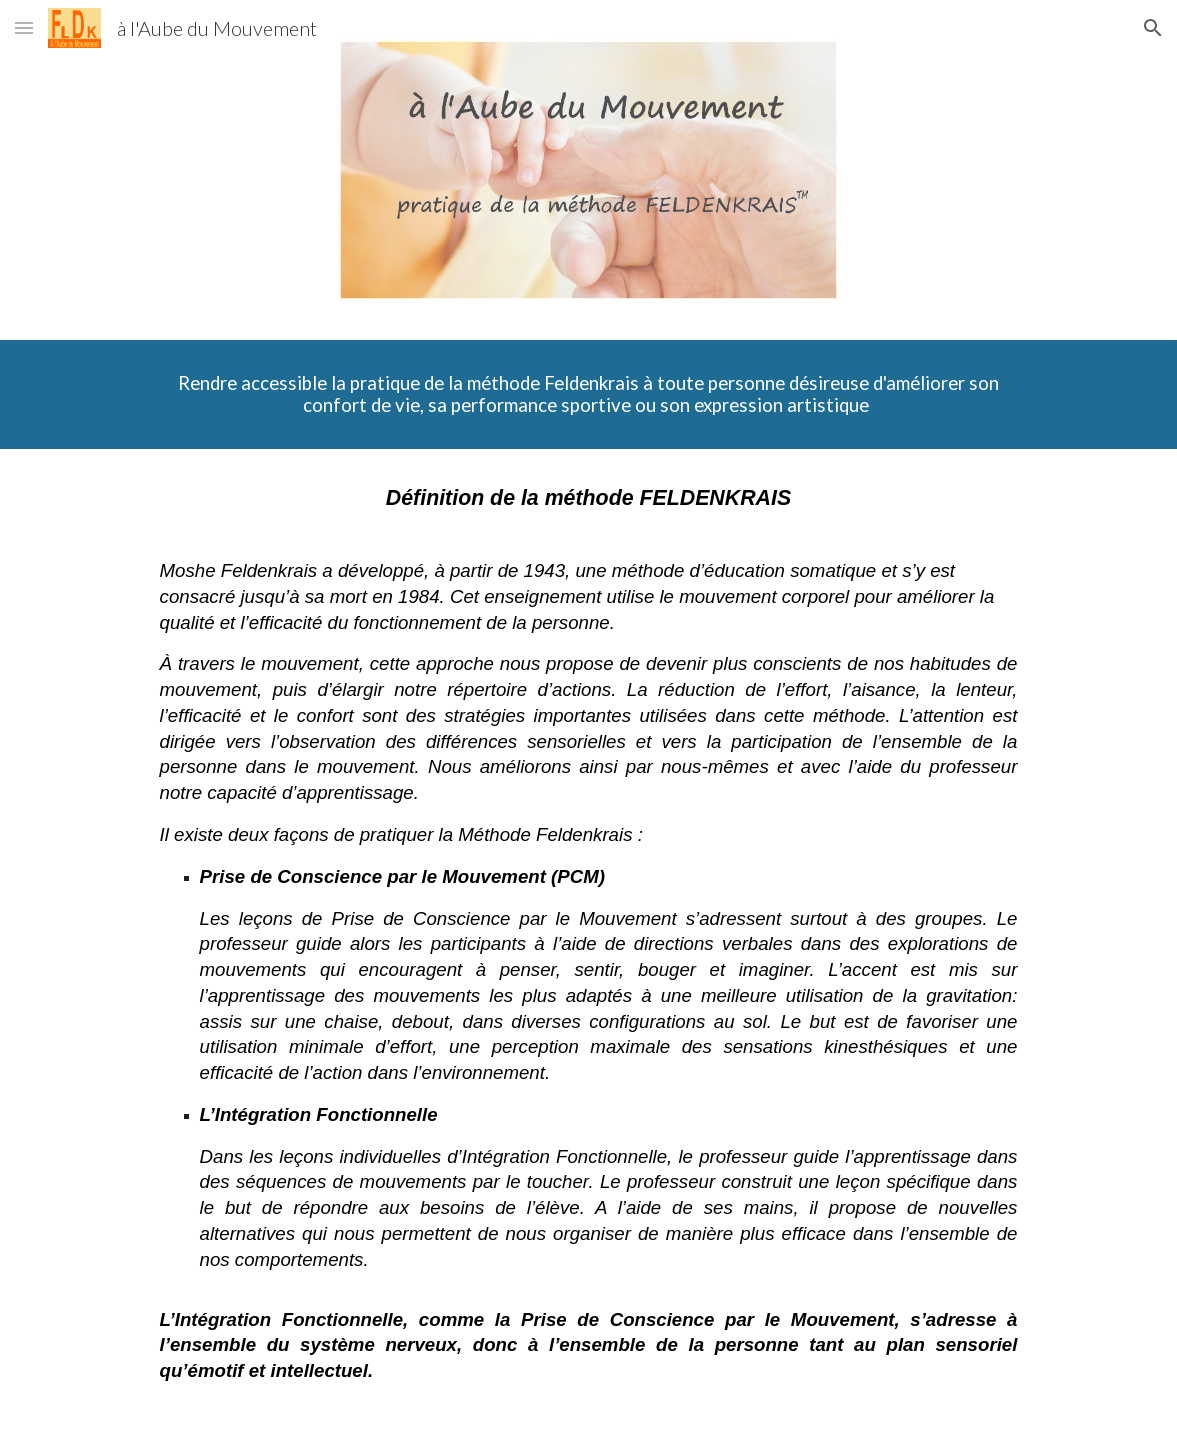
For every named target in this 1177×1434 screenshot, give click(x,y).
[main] (589, 394)
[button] (24, 27)
